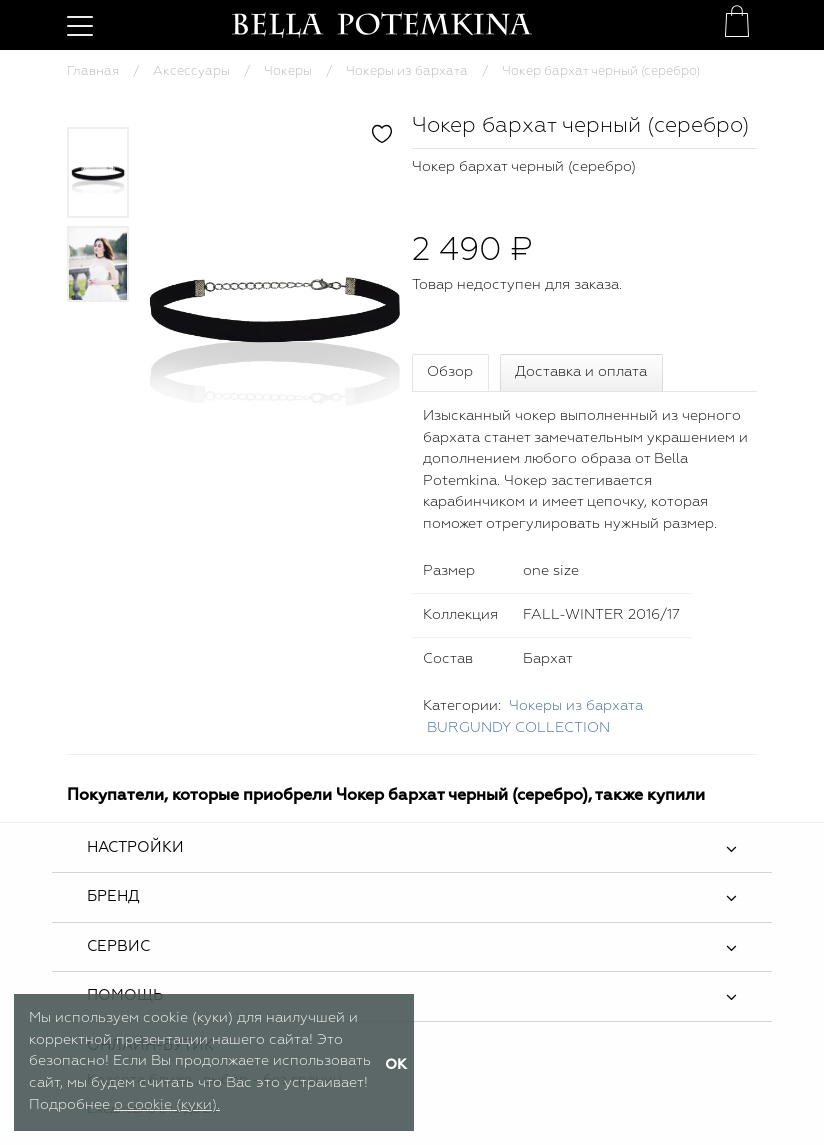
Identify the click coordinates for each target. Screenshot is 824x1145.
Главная (93, 71)
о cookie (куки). (167, 1105)
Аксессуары (191, 71)
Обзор (450, 372)
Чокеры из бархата (407, 71)
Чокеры (288, 71)
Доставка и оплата (581, 372)
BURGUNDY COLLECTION (518, 728)
